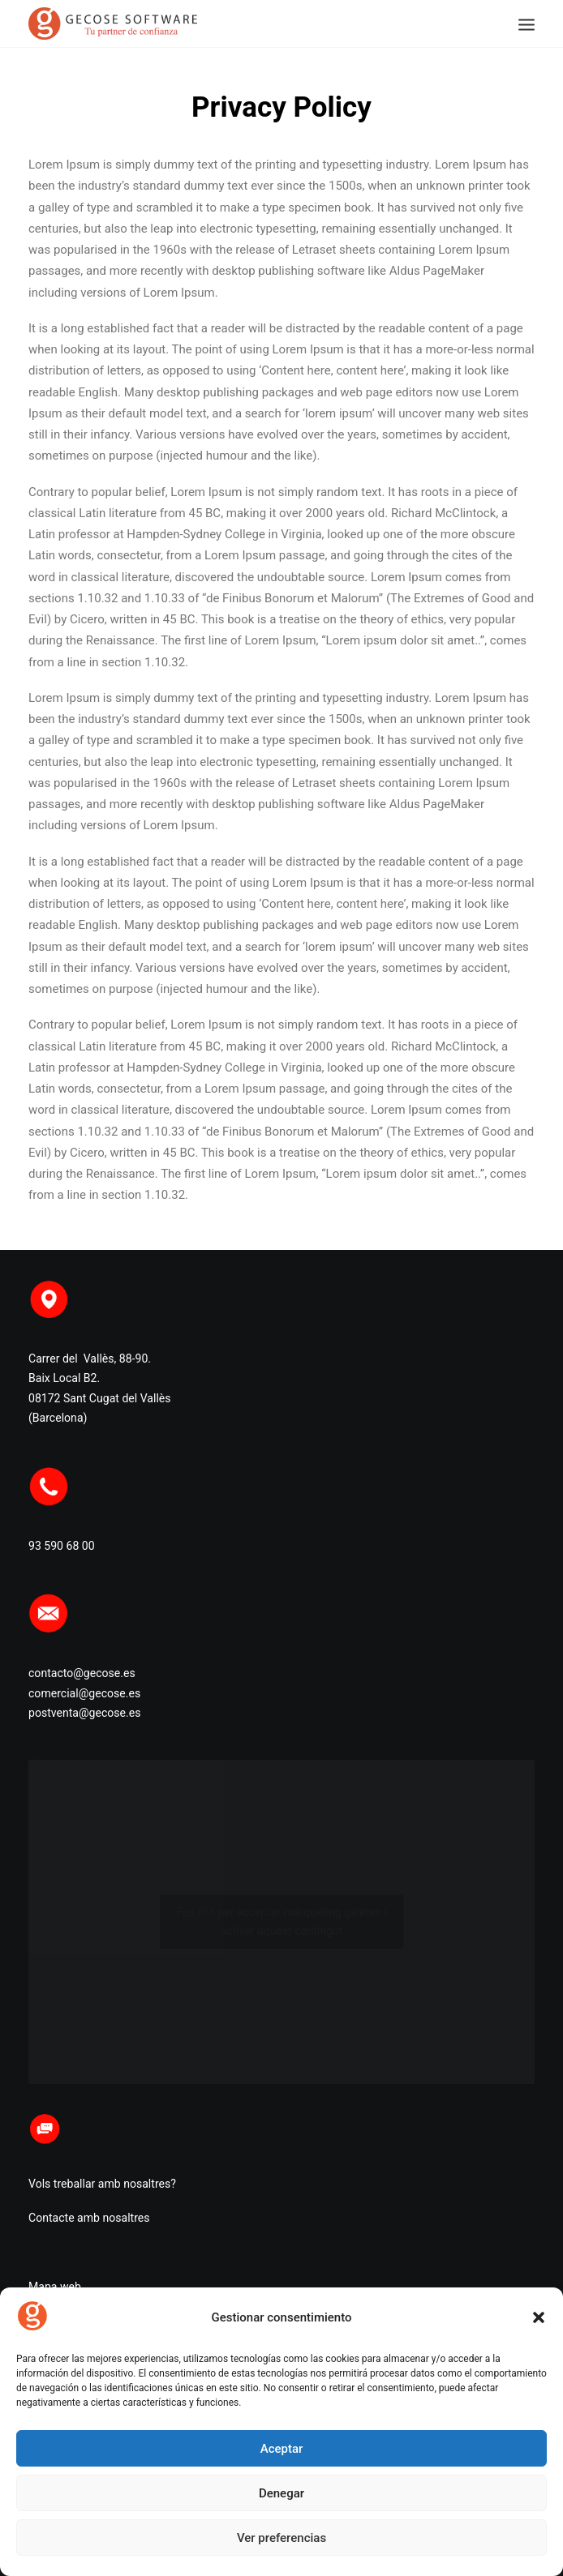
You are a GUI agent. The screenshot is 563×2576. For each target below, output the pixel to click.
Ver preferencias (281, 2538)
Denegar (281, 2493)
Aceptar (281, 2448)
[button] (539, 2317)
